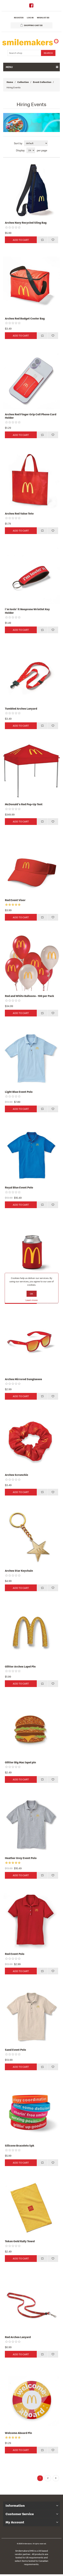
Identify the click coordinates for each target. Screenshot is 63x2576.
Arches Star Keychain (19, 1570)
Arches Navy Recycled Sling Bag (26, 222)
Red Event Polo (14, 1954)
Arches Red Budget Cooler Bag (25, 318)
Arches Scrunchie (16, 1474)
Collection (23, 82)
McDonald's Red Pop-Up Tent (24, 804)
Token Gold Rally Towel (20, 2241)
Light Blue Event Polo (19, 1091)
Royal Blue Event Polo (19, 1187)
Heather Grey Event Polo (21, 1858)
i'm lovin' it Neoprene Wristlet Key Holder (27, 611)
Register (19, 17)
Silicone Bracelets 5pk (19, 2145)
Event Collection (42, 82)
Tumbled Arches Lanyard (21, 708)
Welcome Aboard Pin (18, 2433)
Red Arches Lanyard (18, 2337)
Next (56, 2478)
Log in (30, 17)
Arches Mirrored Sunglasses (23, 1379)
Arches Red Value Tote (19, 513)
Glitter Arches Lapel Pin (20, 1666)
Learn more (32, 1300)
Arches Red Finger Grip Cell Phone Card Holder (30, 416)
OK (31, 1293)
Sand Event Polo (15, 2049)
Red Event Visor (15, 900)
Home (10, 82)
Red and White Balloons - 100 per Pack (29, 996)
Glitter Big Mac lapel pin (20, 1762)
